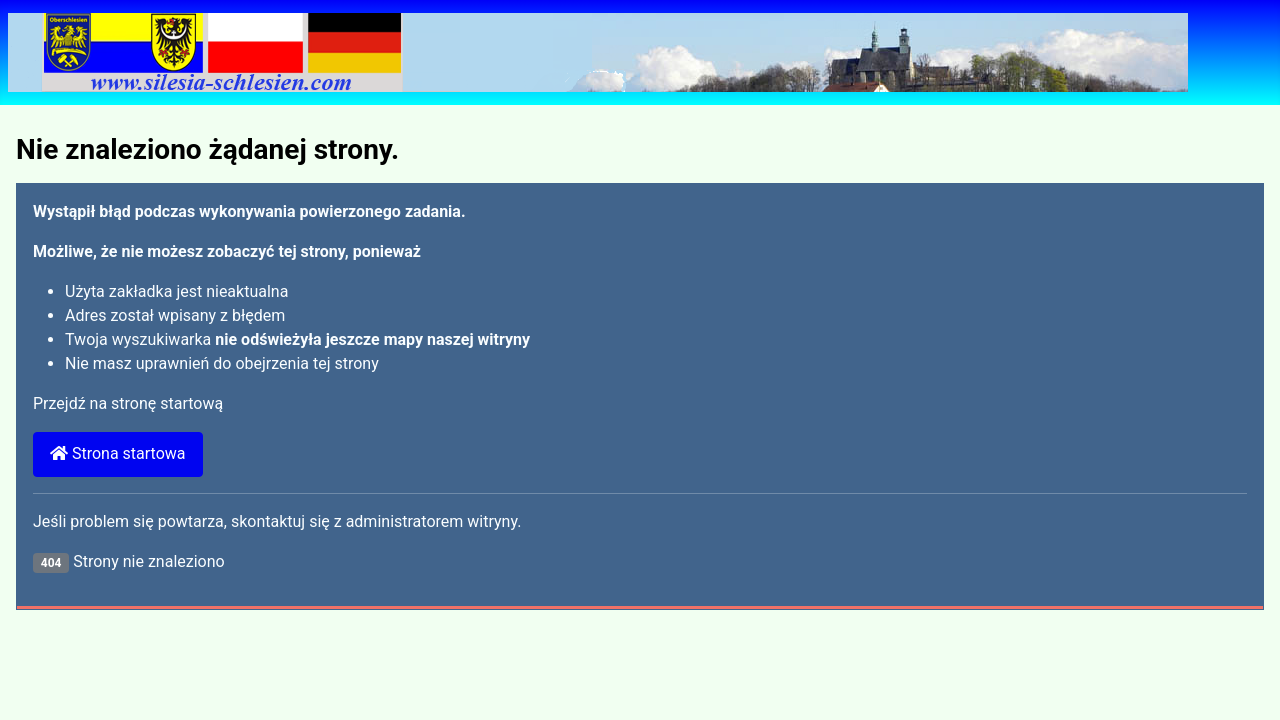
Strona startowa (118, 453)
